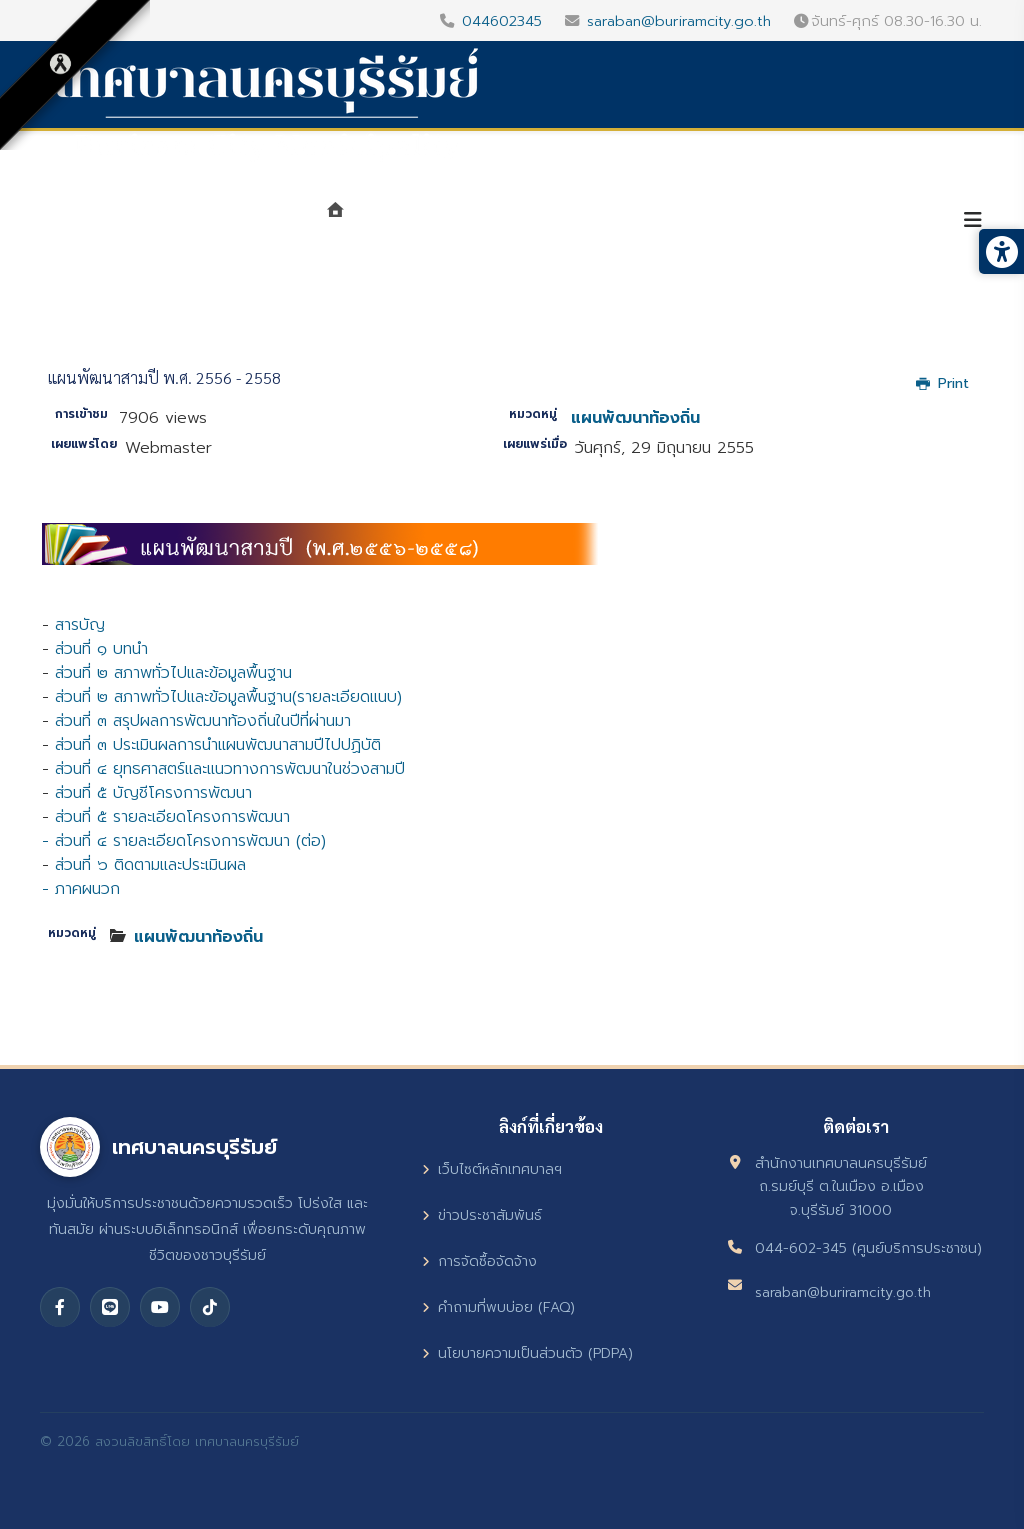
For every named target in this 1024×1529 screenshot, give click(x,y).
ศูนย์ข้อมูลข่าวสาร (696, 222)
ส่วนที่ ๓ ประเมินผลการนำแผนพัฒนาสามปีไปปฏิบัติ (218, 745)
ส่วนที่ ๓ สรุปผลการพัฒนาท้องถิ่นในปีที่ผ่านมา (203, 721)
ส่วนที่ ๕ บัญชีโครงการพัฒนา (153, 793)
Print (942, 383)
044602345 (502, 21)
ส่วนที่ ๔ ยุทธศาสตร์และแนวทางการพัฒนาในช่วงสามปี (230, 769)
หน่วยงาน (549, 222)
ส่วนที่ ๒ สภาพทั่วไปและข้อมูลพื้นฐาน (173, 673)
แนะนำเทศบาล (423, 222)
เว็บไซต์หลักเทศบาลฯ (492, 1169)
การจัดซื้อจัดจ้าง (479, 1261)
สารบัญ (80, 625)
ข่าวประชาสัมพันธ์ (482, 1215)
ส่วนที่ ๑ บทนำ (101, 649)
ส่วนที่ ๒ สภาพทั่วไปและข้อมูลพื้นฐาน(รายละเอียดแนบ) (228, 697)
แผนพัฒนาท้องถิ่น (635, 418)
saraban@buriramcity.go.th (679, 21)
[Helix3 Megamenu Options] (973, 220)
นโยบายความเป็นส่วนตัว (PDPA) (527, 1353)
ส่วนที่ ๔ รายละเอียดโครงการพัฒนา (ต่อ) (190, 841)
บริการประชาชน (862, 222)
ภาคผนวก (87, 889)
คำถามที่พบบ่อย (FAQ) (498, 1307)
